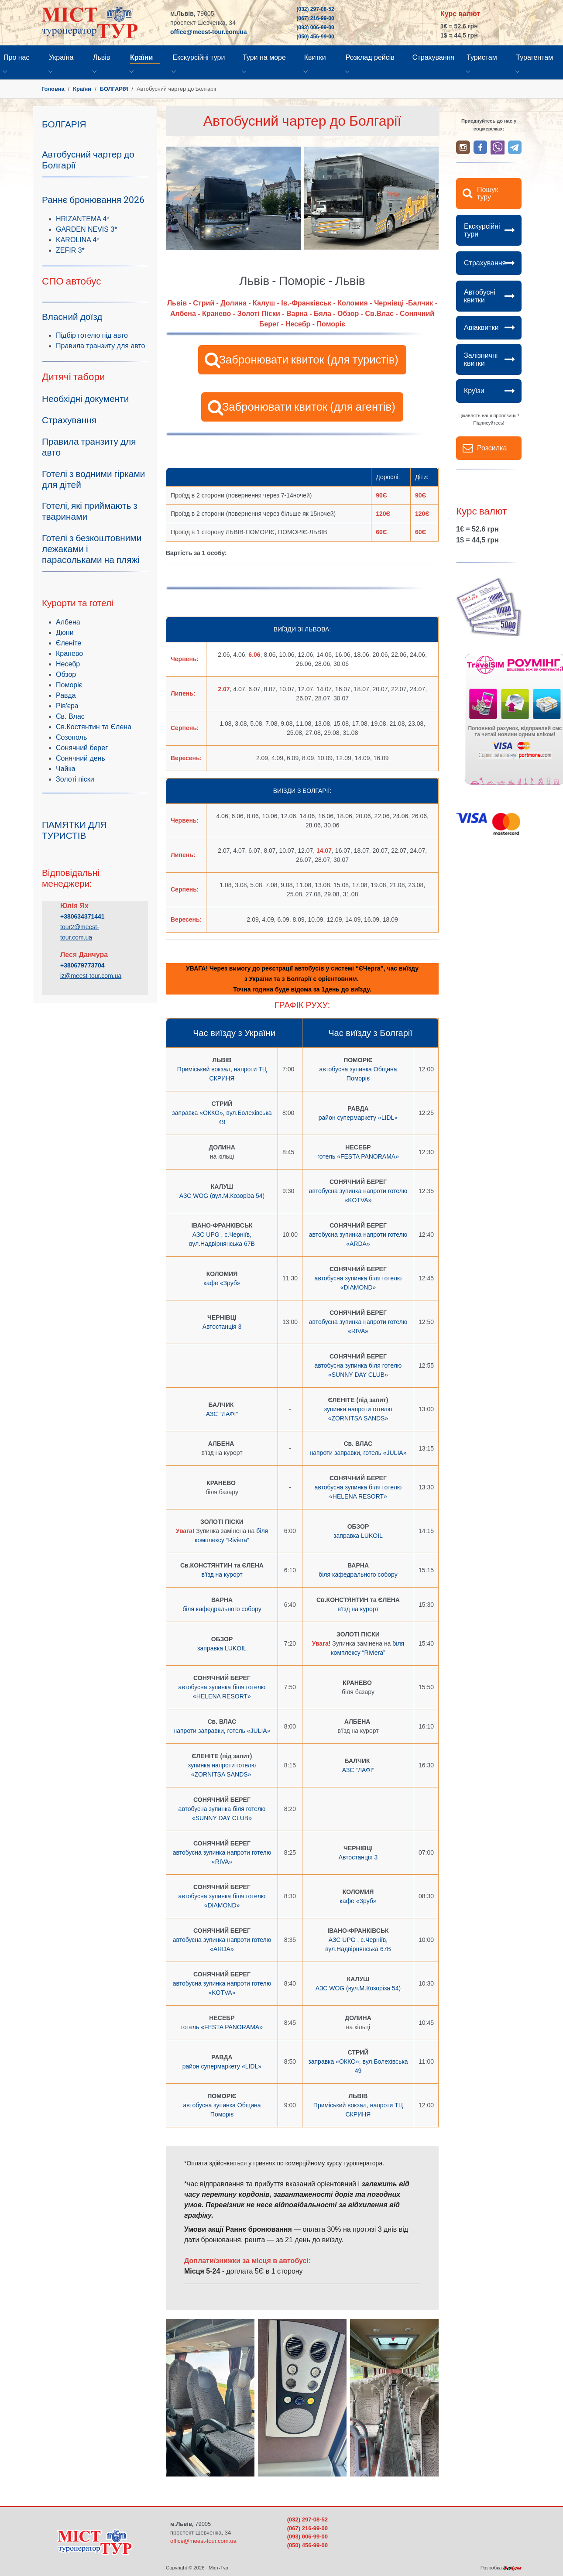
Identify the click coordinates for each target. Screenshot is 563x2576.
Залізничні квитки (481, 359)
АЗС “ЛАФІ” (222, 1413)
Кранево (69, 653)
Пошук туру (487, 193)
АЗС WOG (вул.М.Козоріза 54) (222, 1195)
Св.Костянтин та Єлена (93, 727)
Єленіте (68, 643)
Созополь (71, 737)
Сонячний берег (82, 747)
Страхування (485, 263)
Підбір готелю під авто (92, 335)
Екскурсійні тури (482, 230)
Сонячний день (80, 758)
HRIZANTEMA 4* (83, 219)
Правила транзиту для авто (100, 346)
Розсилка (492, 448)
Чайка (66, 768)
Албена (68, 622)
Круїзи (474, 390)
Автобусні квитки (479, 296)
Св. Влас (70, 716)
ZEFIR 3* (70, 250)
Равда (66, 695)
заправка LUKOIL (358, 1535)
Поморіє (69, 685)
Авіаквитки (481, 327)
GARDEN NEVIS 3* (86, 229)
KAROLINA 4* (78, 240)
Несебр (68, 664)
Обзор (66, 674)
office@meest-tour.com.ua (208, 31)
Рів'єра (67, 706)
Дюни (65, 632)
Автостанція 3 (222, 1326)
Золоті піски (75, 779)
